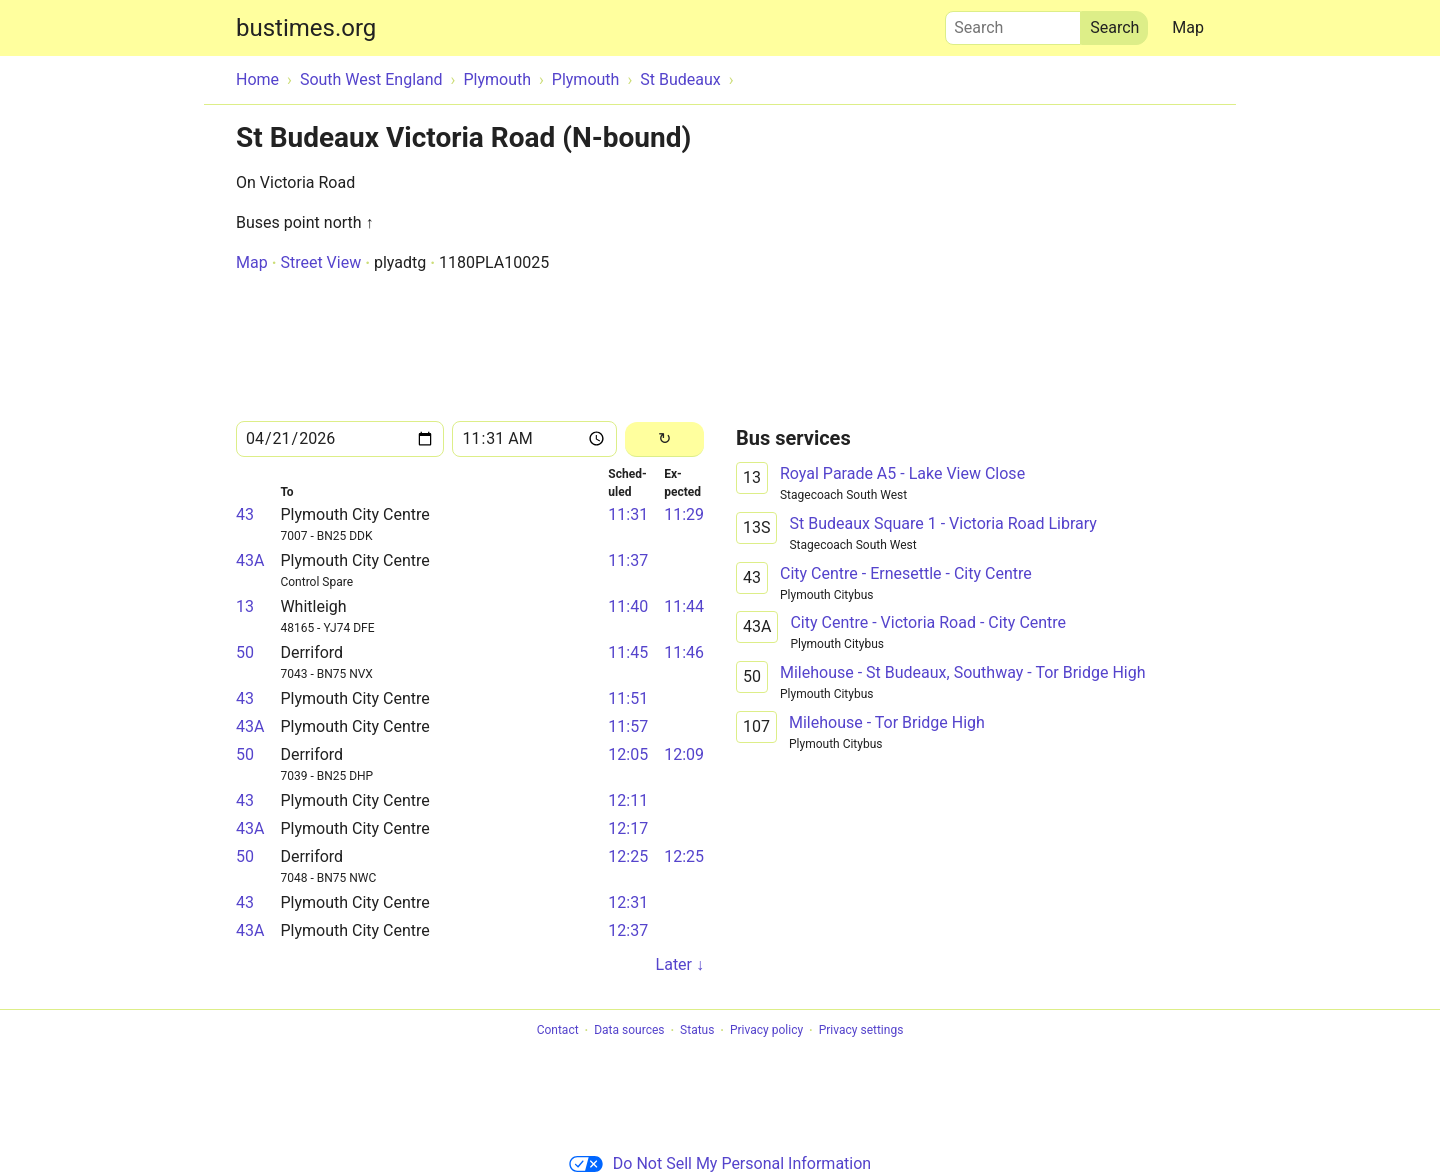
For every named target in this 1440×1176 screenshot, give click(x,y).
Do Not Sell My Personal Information (720, 1163)
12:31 (628, 902)
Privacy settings (861, 1031)
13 (245, 606)
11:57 (628, 726)
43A (250, 560)
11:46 (684, 652)
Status (697, 1031)
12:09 (684, 754)
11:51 (628, 698)
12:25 (628, 856)
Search (1013, 23)
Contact (558, 1031)
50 (245, 652)
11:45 (628, 652)
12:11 (628, 800)
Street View (320, 262)
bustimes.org (306, 28)
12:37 (628, 930)
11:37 (628, 560)
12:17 (628, 828)
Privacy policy (766, 1031)
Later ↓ (680, 964)
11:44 (684, 606)
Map (1188, 27)
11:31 (628, 514)
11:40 (628, 606)
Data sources (629, 1031)
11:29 (684, 514)
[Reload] (664, 439)
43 (245, 514)
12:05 (628, 754)
